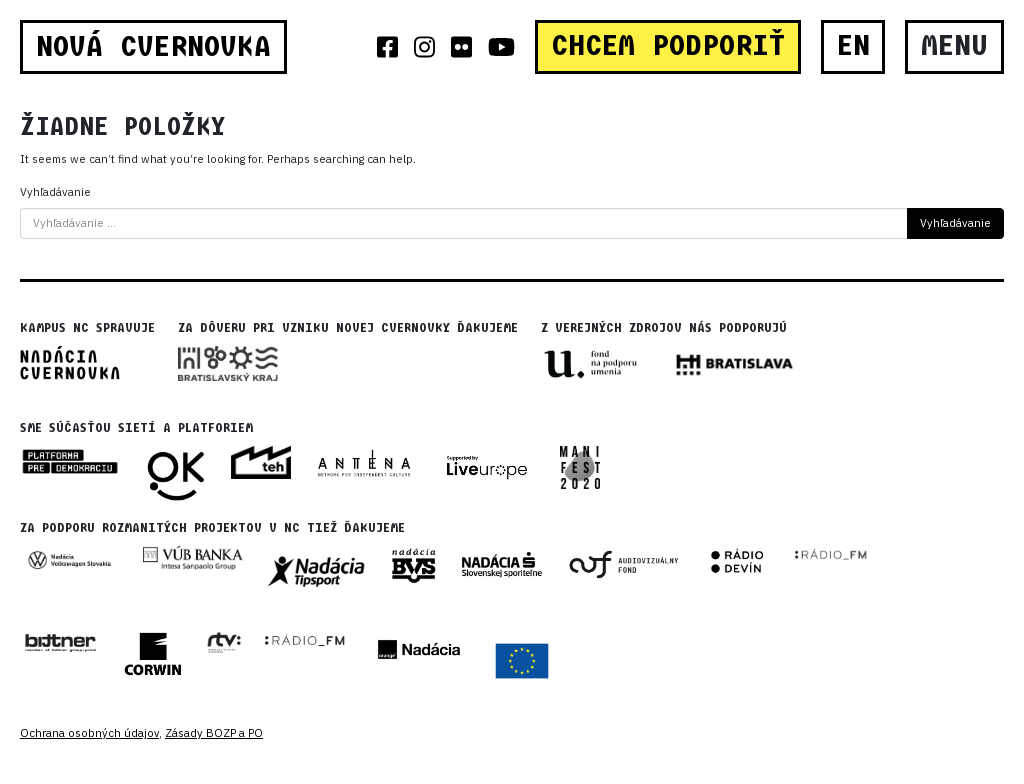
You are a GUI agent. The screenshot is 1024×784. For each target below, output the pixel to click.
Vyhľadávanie (55, 192)
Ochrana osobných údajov (89, 733)
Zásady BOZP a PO (214, 733)
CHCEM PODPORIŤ (668, 46)
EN (853, 46)
